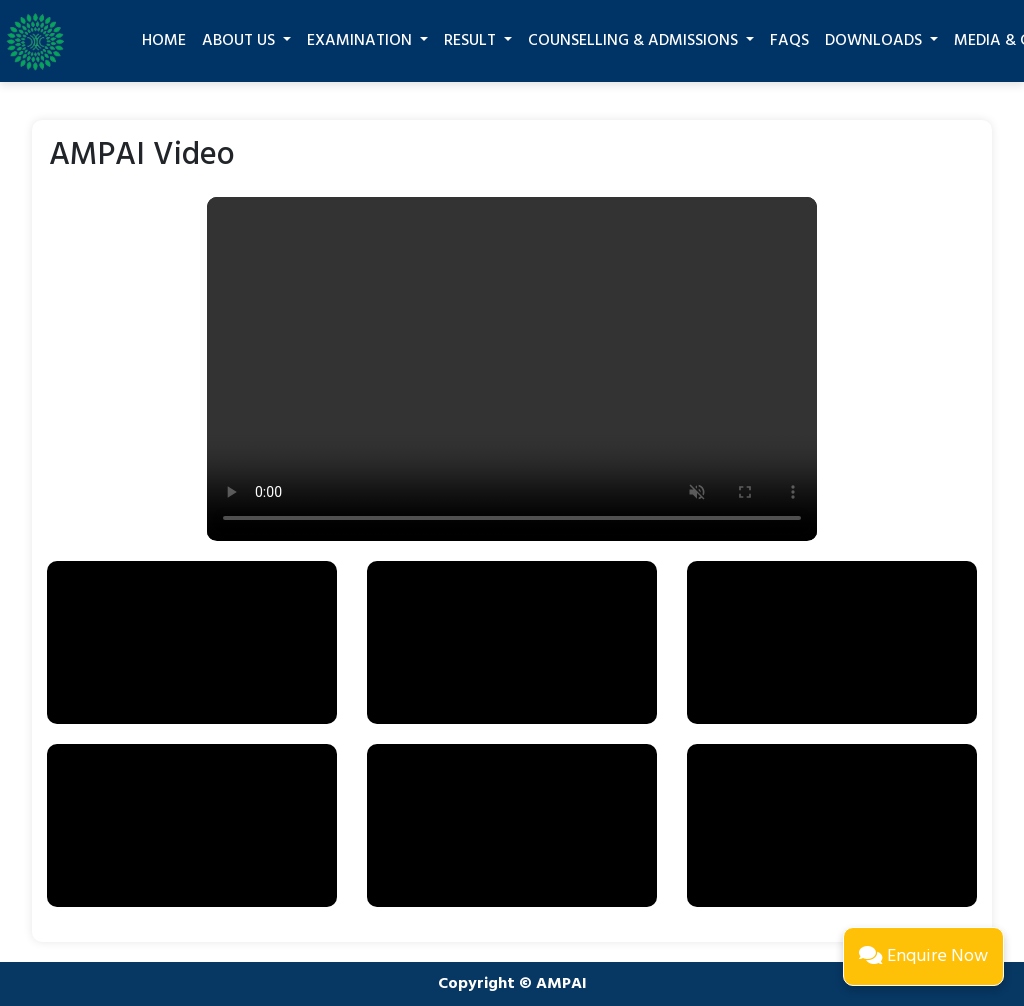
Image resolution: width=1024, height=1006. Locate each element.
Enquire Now (923, 956)
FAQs (789, 41)
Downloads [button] (875, 41)
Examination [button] (361, 41)
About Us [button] (240, 41)
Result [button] (472, 41)
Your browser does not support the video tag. (512, 368)
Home (164, 41)
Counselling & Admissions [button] (635, 41)
